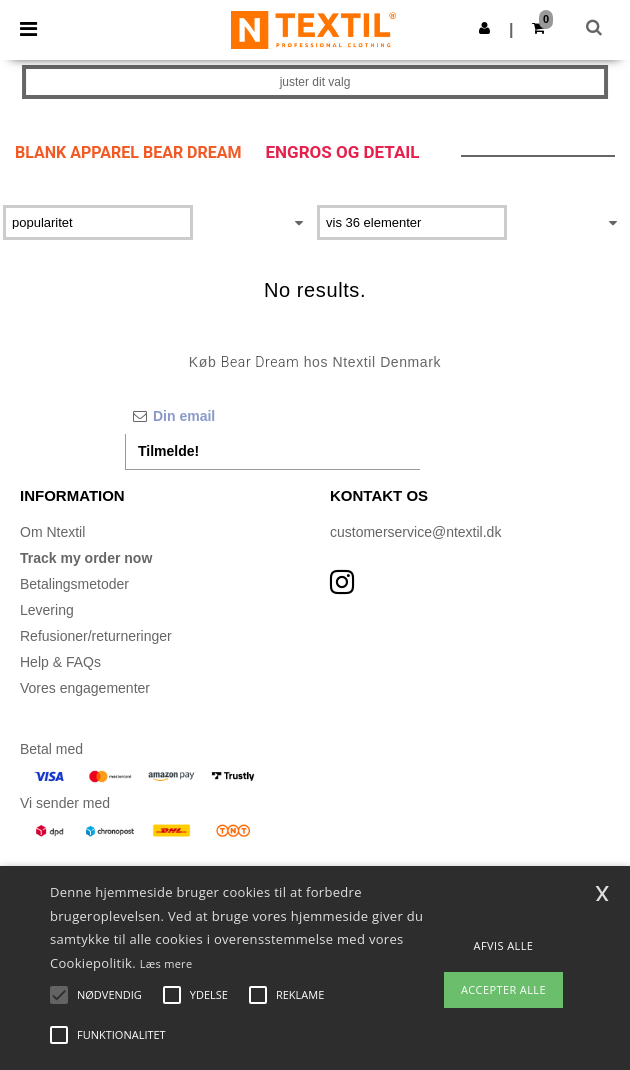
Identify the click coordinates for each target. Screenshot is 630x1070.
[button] (484, 28)
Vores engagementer (85, 688)
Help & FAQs (60, 662)
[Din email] (272, 416)
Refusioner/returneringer (96, 636)
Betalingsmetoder (74, 584)
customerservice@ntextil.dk (415, 532)
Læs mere (166, 963)
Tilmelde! (168, 451)
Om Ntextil (52, 532)
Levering (47, 610)
